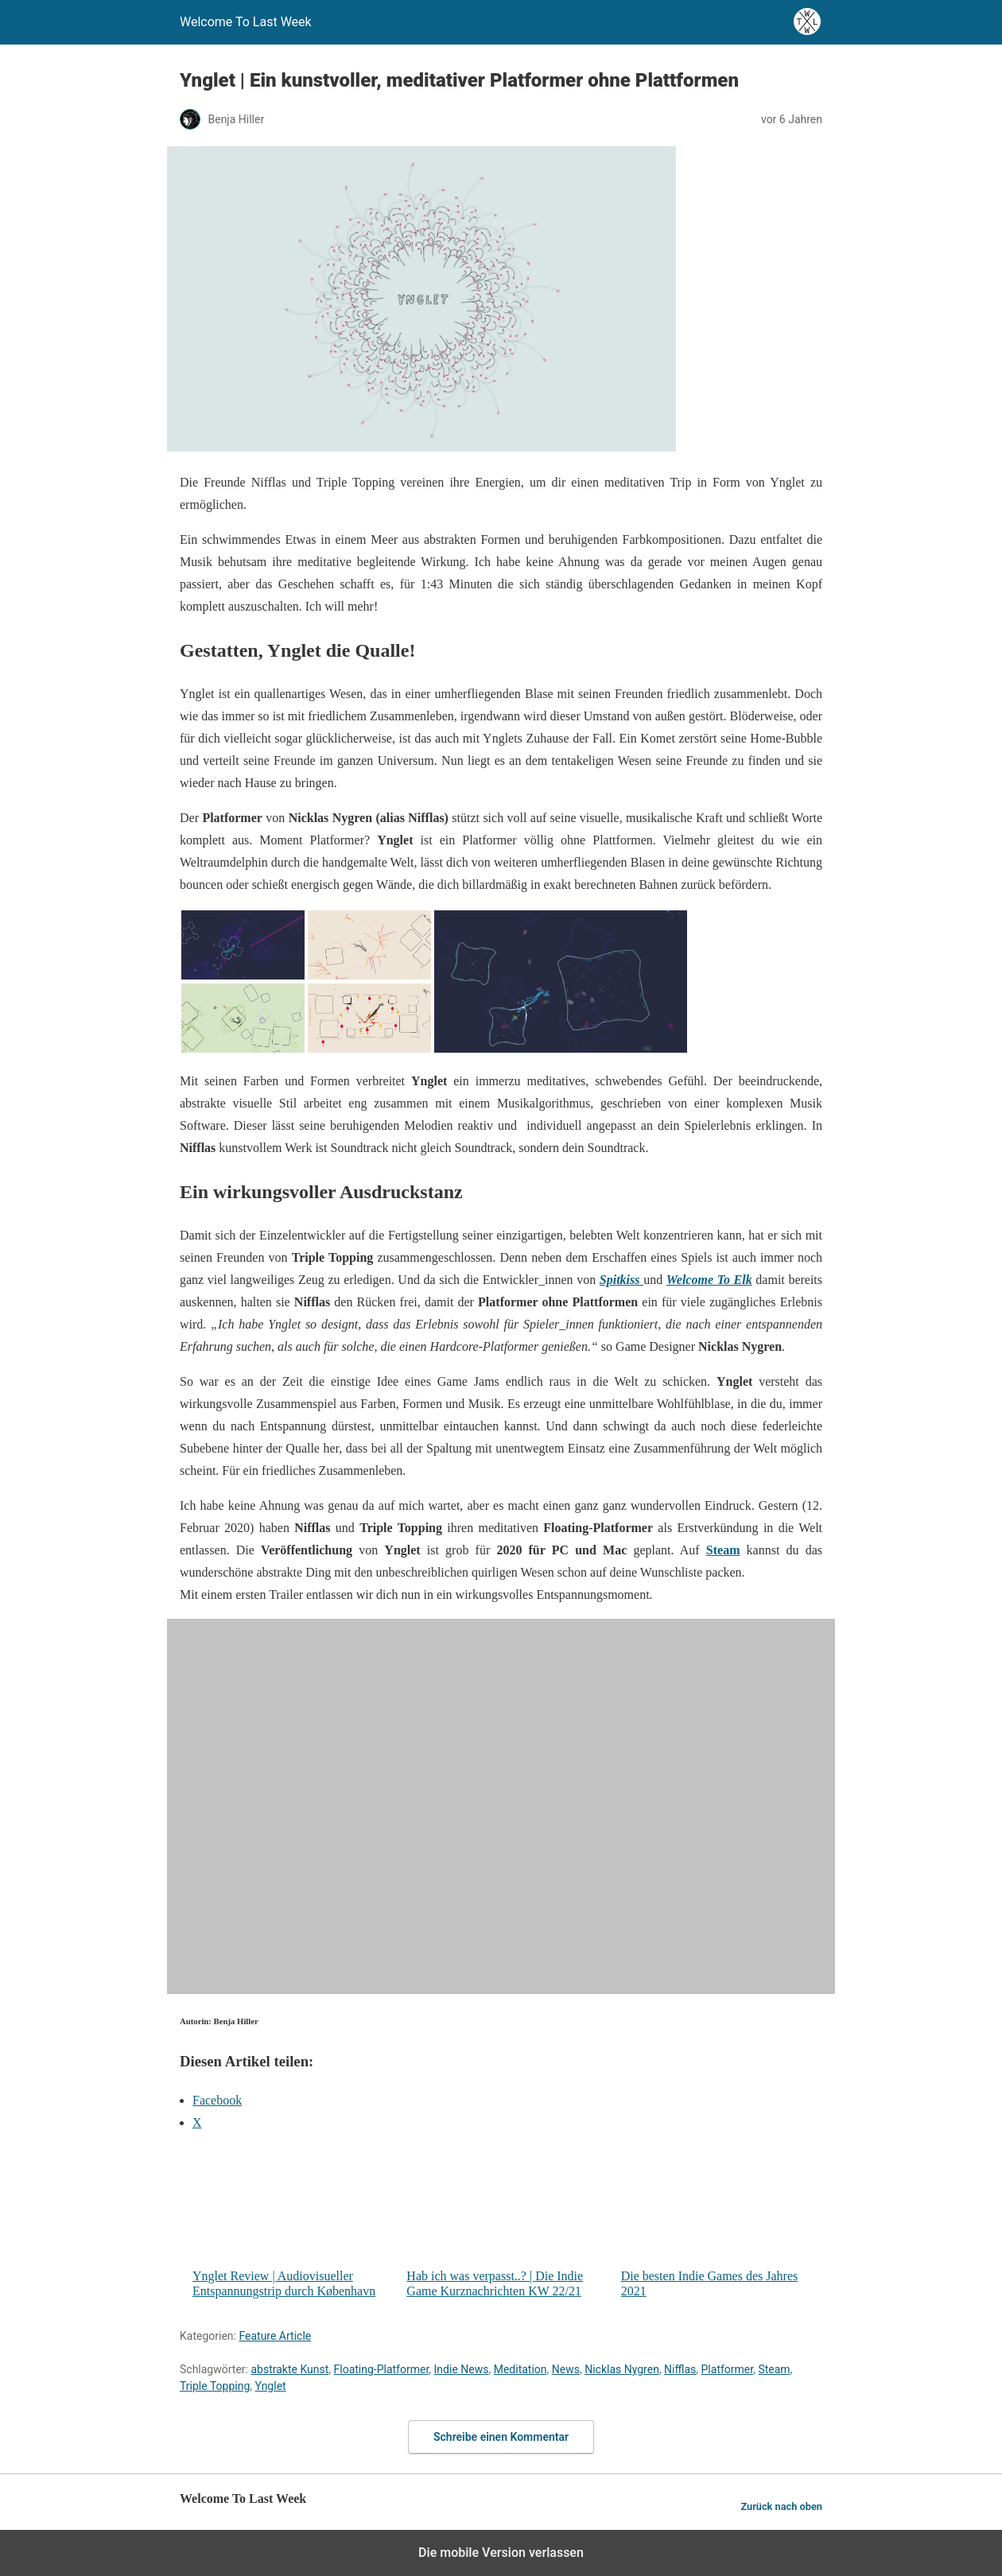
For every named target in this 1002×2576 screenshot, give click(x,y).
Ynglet (270, 2386)
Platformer (727, 2369)
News (566, 2369)
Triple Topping (215, 2386)
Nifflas (680, 2369)
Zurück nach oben (781, 2506)
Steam (774, 2369)
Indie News (461, 2369)
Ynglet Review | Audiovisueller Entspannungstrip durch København (293, 2222)
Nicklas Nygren (621, 2369)
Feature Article (275, 2336)
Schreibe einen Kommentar (501, 2437)
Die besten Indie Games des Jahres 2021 (721, 2222)
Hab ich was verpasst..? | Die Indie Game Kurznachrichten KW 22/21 (507, 2222)
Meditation (520, 2369)
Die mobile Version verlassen (501, 2552)
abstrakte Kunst (289, 2369)
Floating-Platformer (381, 2369)
